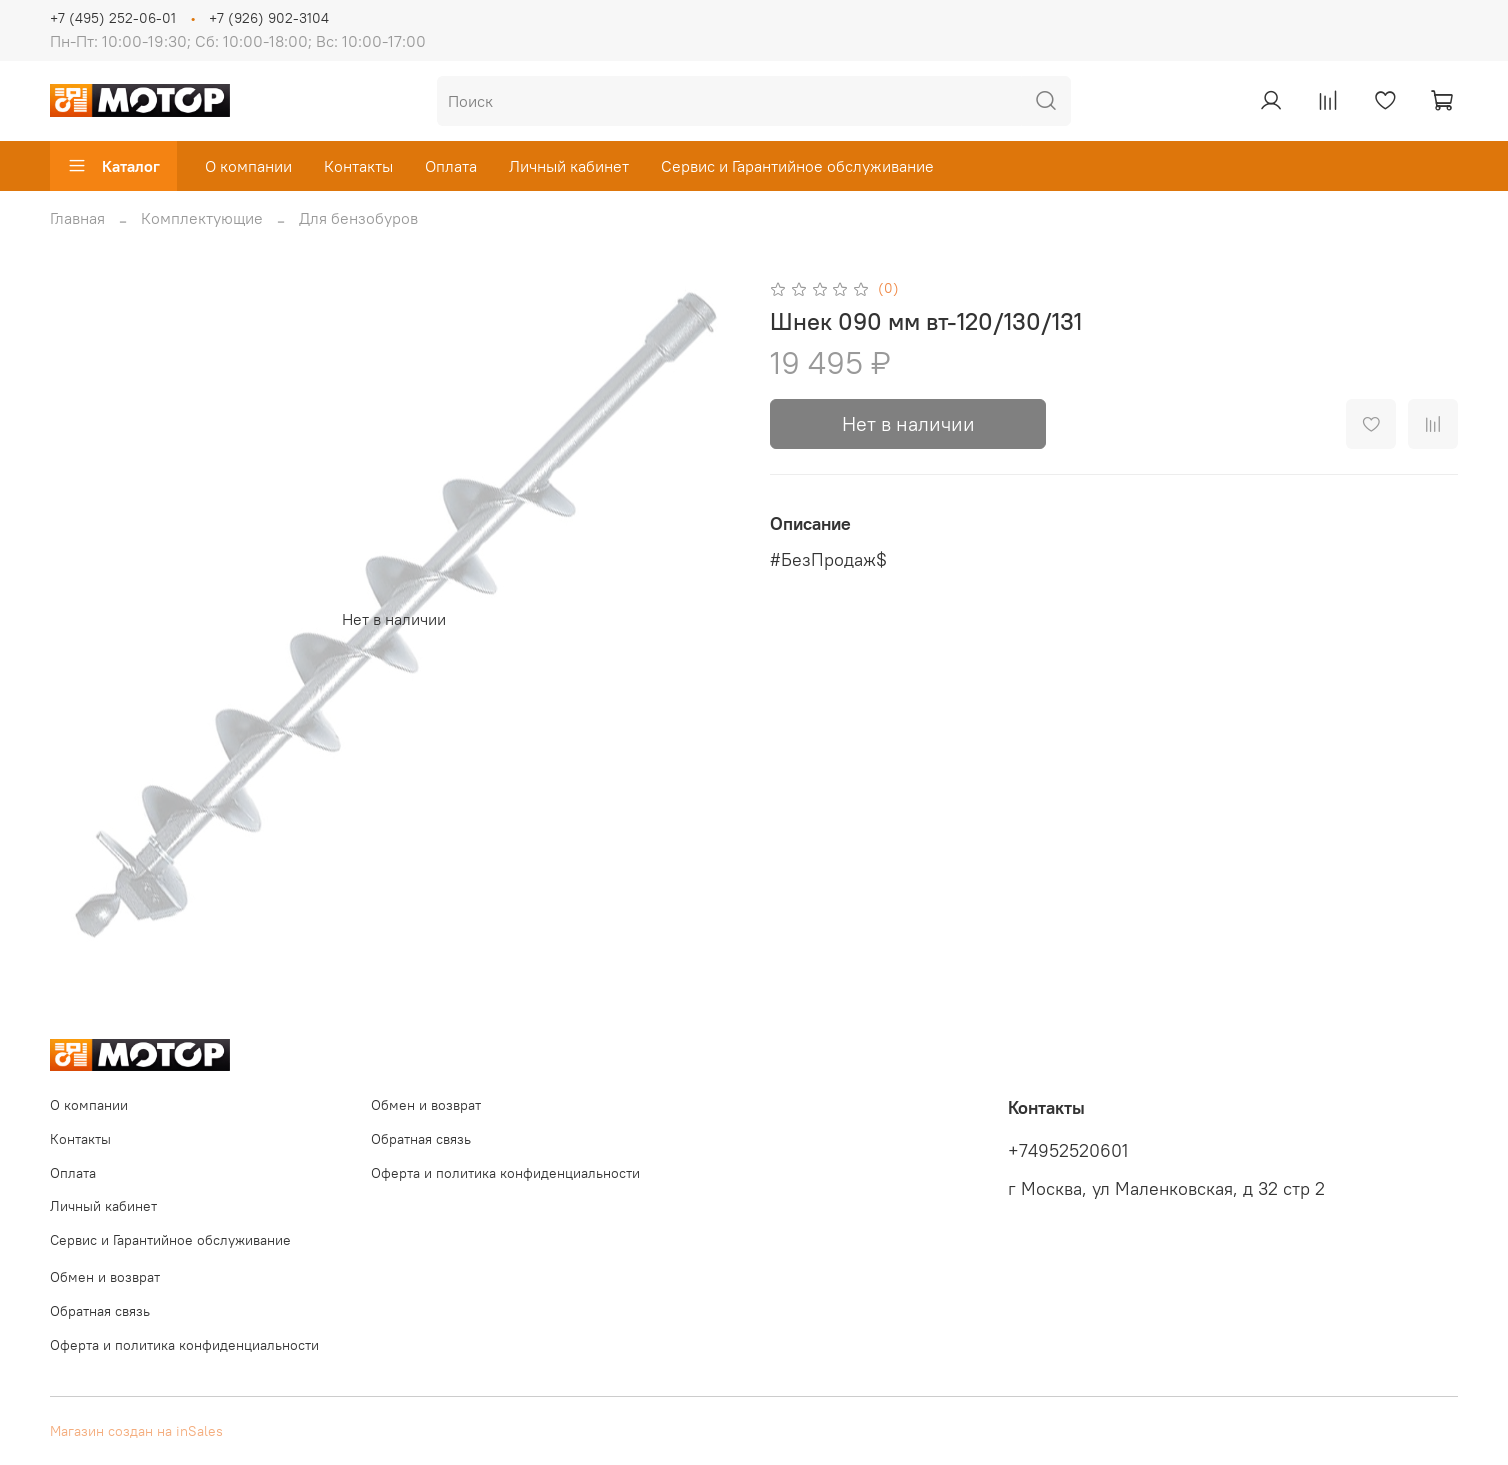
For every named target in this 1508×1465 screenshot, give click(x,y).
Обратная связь (421, 1139)
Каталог (113, 166)
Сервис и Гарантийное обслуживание (797, 166)
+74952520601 (1068, 1151)
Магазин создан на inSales (136, 1431)
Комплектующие (202, 218)
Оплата (451, 166)
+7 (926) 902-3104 (269, 18)
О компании (248, 166)
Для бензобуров (358, 218)
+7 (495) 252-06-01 (113, 18)
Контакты (358, 166)
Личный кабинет (569, 166)
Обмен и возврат (426, 1105)
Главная (77, 218)
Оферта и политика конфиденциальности (505, 1173)
